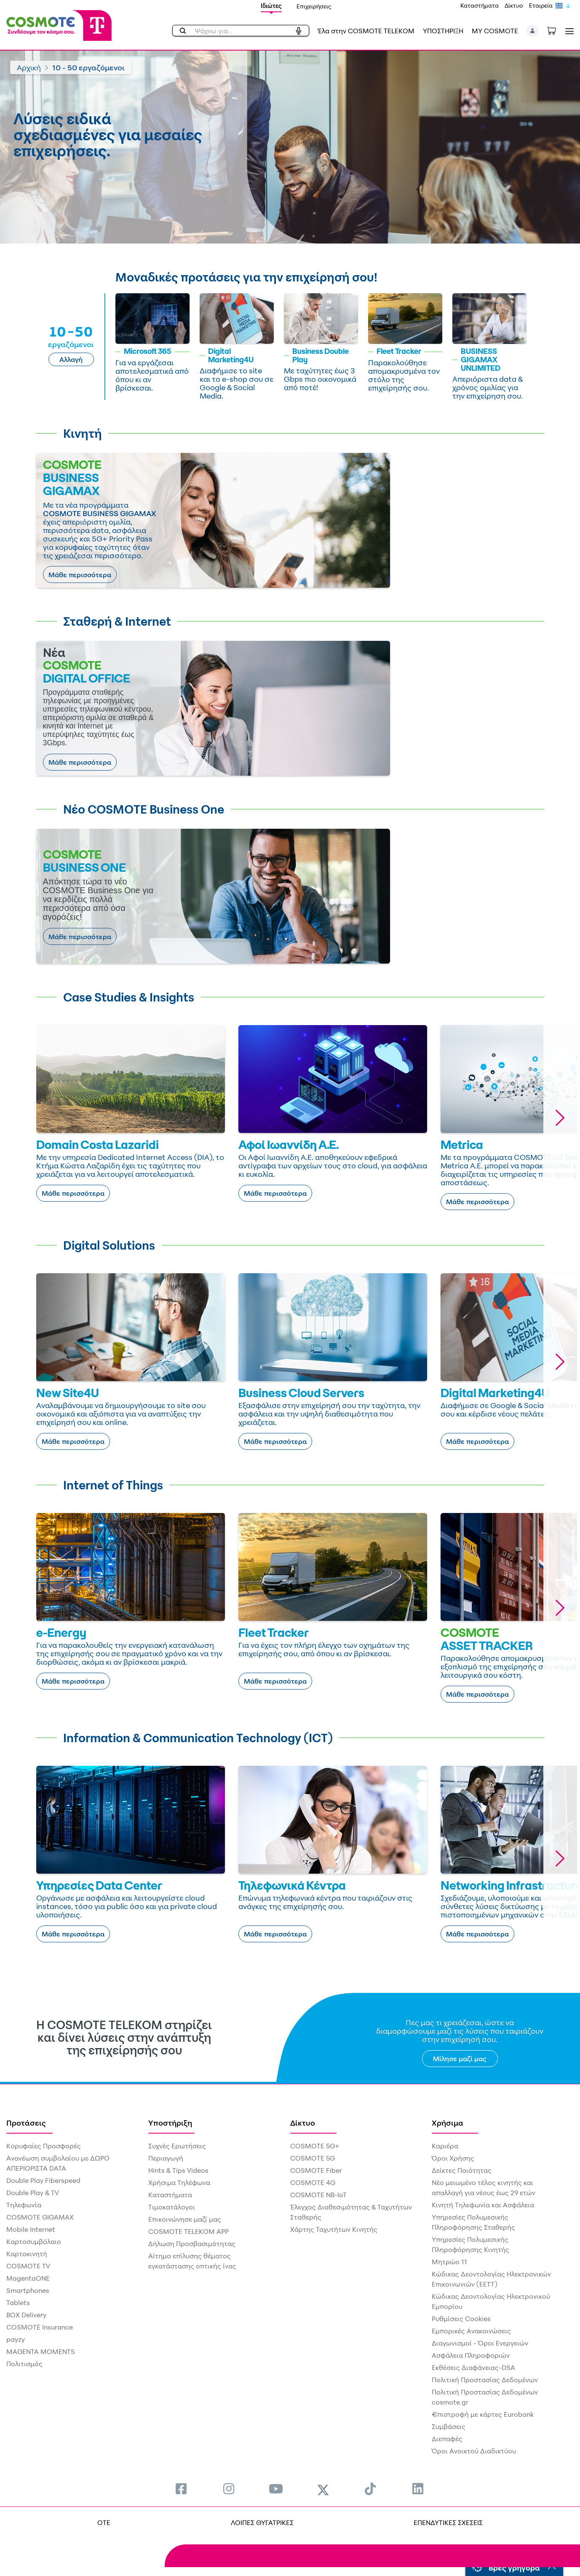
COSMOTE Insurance (39, 2327)
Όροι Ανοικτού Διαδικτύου (474, 2451)
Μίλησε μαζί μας (459, 2058)
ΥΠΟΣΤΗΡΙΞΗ (443, 31)
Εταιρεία (541, 5)
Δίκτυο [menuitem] (302, 2122)
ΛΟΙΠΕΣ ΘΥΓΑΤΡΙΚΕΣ (262, 2522)
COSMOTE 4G (312, 2182)
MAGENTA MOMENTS (40, 2351)
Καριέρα (445, 2146)
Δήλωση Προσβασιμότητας (191, 2243)
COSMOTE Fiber (316, 2170)
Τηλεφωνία (23, 2205)
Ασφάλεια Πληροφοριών (471, 2355)
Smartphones (27, 2290)
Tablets (18, 2302)
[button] (533, 31)
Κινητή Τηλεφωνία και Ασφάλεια (483, 2205)
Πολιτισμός (24, 2363)
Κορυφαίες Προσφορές (43, 2146)
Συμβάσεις (448, 2426)
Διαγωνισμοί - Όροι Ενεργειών (480, 2343)
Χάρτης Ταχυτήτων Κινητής (333, 2229)
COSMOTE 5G (312, 2158)
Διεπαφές (447, 2438)
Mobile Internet (30, 2229)
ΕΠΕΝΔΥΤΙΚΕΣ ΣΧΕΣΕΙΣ (448, 2522)
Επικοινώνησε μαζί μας (184, 2219)
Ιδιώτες (271, 5)
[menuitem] (181, 2488)
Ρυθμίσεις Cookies (461, 2318)
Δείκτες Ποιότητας (462, 2170)
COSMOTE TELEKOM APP (188, 2231)
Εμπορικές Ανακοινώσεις (471, 2331)
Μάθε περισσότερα (79, 574)
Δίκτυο (514, 5)
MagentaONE (28, 2278)
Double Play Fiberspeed (43, 2180)
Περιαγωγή (165, 2158)
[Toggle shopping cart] (556, 30)
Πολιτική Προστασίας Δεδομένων (485, 2379)
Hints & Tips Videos (178, 2170)
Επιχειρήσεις (314, 6)
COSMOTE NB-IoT (318, 2194)
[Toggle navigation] (568, 31)
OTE (103, 2522)
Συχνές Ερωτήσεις (177, 2146)
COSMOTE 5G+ (314, 2146)
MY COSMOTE (495, 31)
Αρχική (29, 67)
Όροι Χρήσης (453, 2158)
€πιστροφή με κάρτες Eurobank (483, 2414)
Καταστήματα (479, 5)
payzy (15, 2339)
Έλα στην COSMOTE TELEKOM (366, 31)
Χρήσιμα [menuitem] (447, 2122)
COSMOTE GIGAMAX (40, 2217)
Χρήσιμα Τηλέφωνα (179, 2182)
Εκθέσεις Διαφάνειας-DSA (473, 2367)
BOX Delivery (26, 2315)
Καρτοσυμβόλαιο (33, 2241)
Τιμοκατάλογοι (171, 2207)
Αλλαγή (71, 359)
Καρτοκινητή (26, 2253)
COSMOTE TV (28, 2266)
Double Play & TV (32, 2192)
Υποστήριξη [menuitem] (170, 2122)
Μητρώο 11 (449, 2261)
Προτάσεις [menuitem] (26, 2122)
